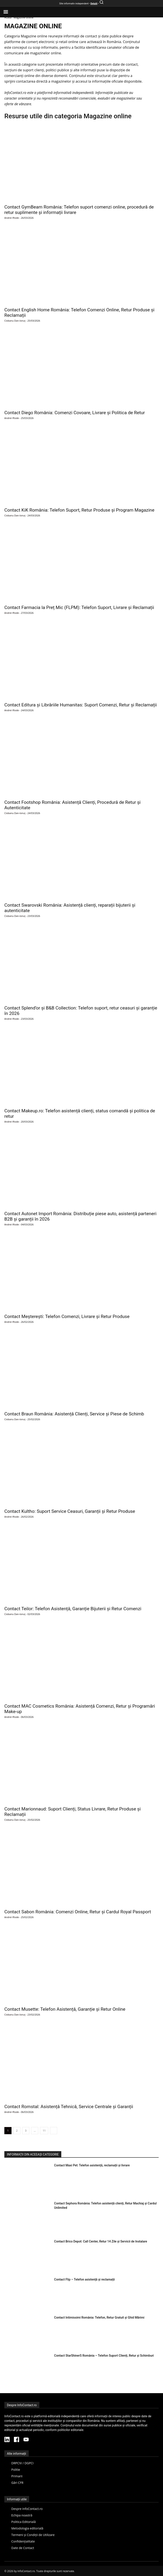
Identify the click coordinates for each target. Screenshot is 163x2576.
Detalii (94, 3)
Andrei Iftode (11, 217)
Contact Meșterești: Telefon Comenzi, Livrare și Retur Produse (67, 1316)
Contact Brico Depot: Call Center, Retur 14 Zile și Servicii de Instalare (100, 2241)
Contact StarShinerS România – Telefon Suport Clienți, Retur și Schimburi (104, 2355)
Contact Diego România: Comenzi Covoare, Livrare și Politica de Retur (74, 412)
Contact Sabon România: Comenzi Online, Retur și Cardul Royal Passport (77, 1911)
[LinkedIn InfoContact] (7, 2440)
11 (44, 2130)
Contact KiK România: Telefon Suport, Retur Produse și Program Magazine (79, 510)
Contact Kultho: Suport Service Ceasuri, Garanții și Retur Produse (69, 1511)
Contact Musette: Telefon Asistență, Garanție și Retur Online (64, 2009)
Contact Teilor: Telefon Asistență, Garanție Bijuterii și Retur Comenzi (72, 1608)
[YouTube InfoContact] (26, 2440)
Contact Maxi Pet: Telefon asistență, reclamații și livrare (92, 2165)
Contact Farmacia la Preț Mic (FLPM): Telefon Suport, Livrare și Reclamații (79, 607)
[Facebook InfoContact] (16, 2440)
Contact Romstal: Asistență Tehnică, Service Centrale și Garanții (68, 2106)
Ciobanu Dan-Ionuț (14, 320)
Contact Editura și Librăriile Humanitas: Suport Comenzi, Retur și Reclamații (80, 704)
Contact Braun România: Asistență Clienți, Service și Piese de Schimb (74, 1413)
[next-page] (53, 2130)
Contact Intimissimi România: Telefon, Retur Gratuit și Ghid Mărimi (99, 2317)
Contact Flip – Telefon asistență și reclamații (84, 2279)
